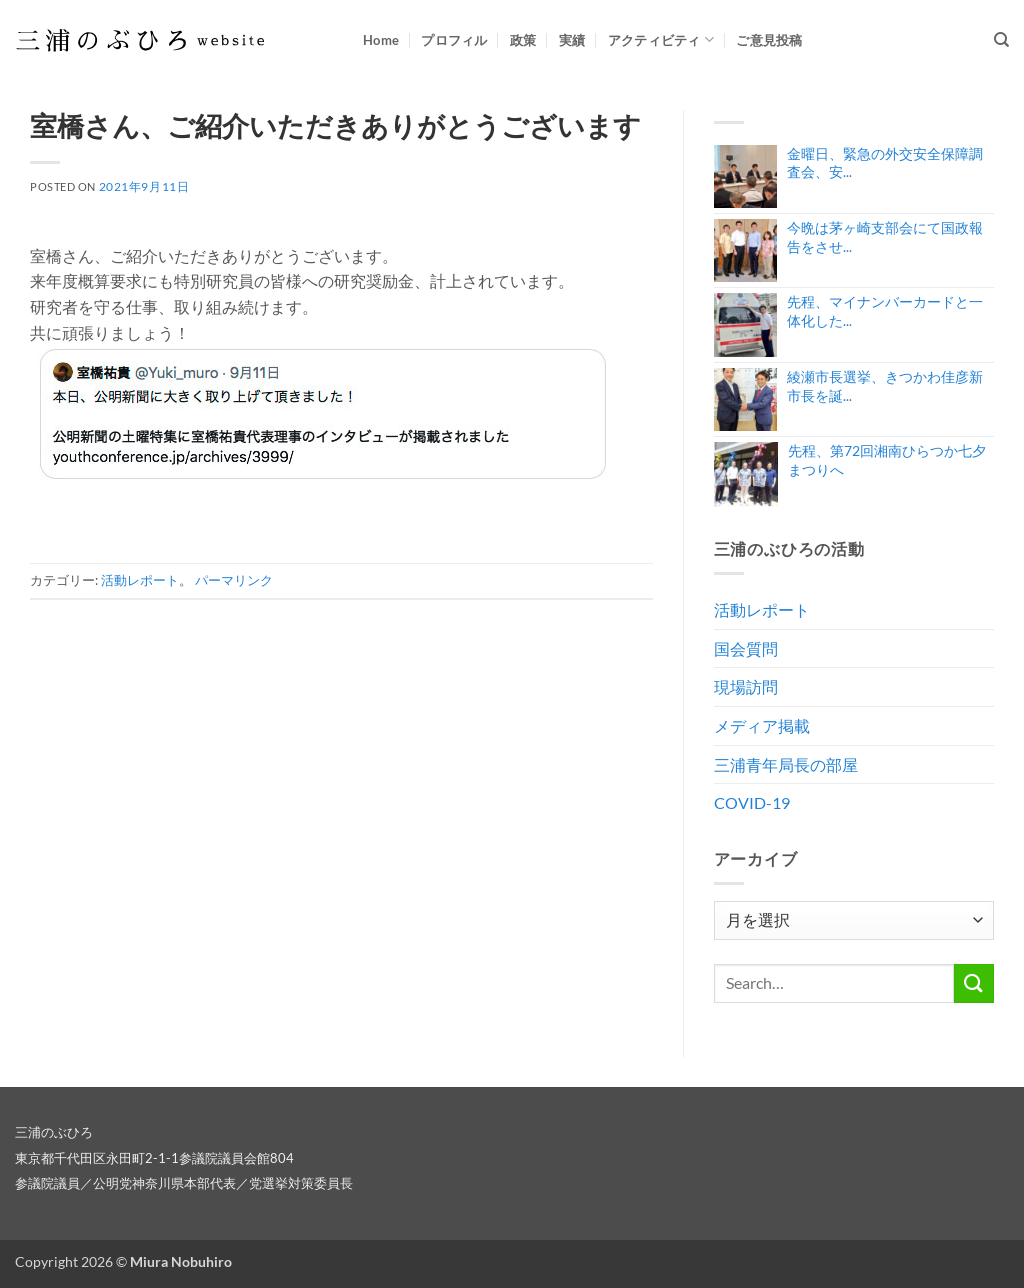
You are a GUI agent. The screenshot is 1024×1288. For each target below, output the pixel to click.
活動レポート (140, 580)
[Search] (1001, 40)
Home (381, 40)
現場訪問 (746, 686)
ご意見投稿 (769, 40)
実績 (572, 40)
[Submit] (974, 983)
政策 (523, 40)
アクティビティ (661, 39)
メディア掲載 (762, 725)
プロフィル (454, 40)
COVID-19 (752, 802)
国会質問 (746, 648)
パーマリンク (234, 580)
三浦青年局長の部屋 (786, 764)
